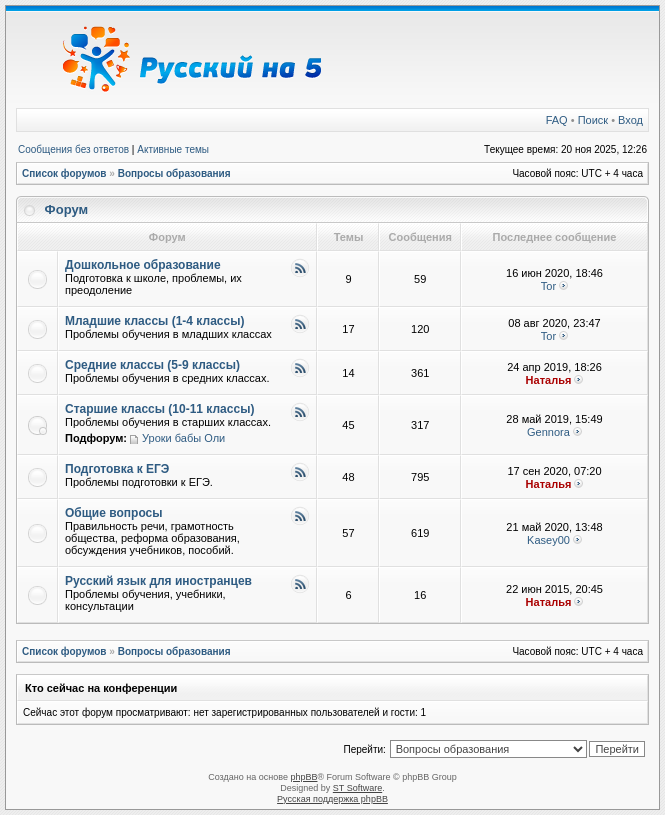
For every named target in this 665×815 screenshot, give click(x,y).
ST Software (357, 788)
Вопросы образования (174, 173)
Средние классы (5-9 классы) (152, 365)
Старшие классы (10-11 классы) (159, 409)
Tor (548, 286)
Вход (630, 120)
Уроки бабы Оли (183, 438)
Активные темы (173, 149)
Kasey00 (548, 540)
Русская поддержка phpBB (332, 799)
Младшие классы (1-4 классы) (154, 321)
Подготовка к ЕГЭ (117, 469)
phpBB (303, 777)
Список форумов (64, 173)
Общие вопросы (113, 513)
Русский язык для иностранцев (158, 581)
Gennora (548, 432)
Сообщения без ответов (73, 149)
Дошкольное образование (143, 265)
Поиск (593, 120)
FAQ (557, 120)
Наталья (549, 380)
